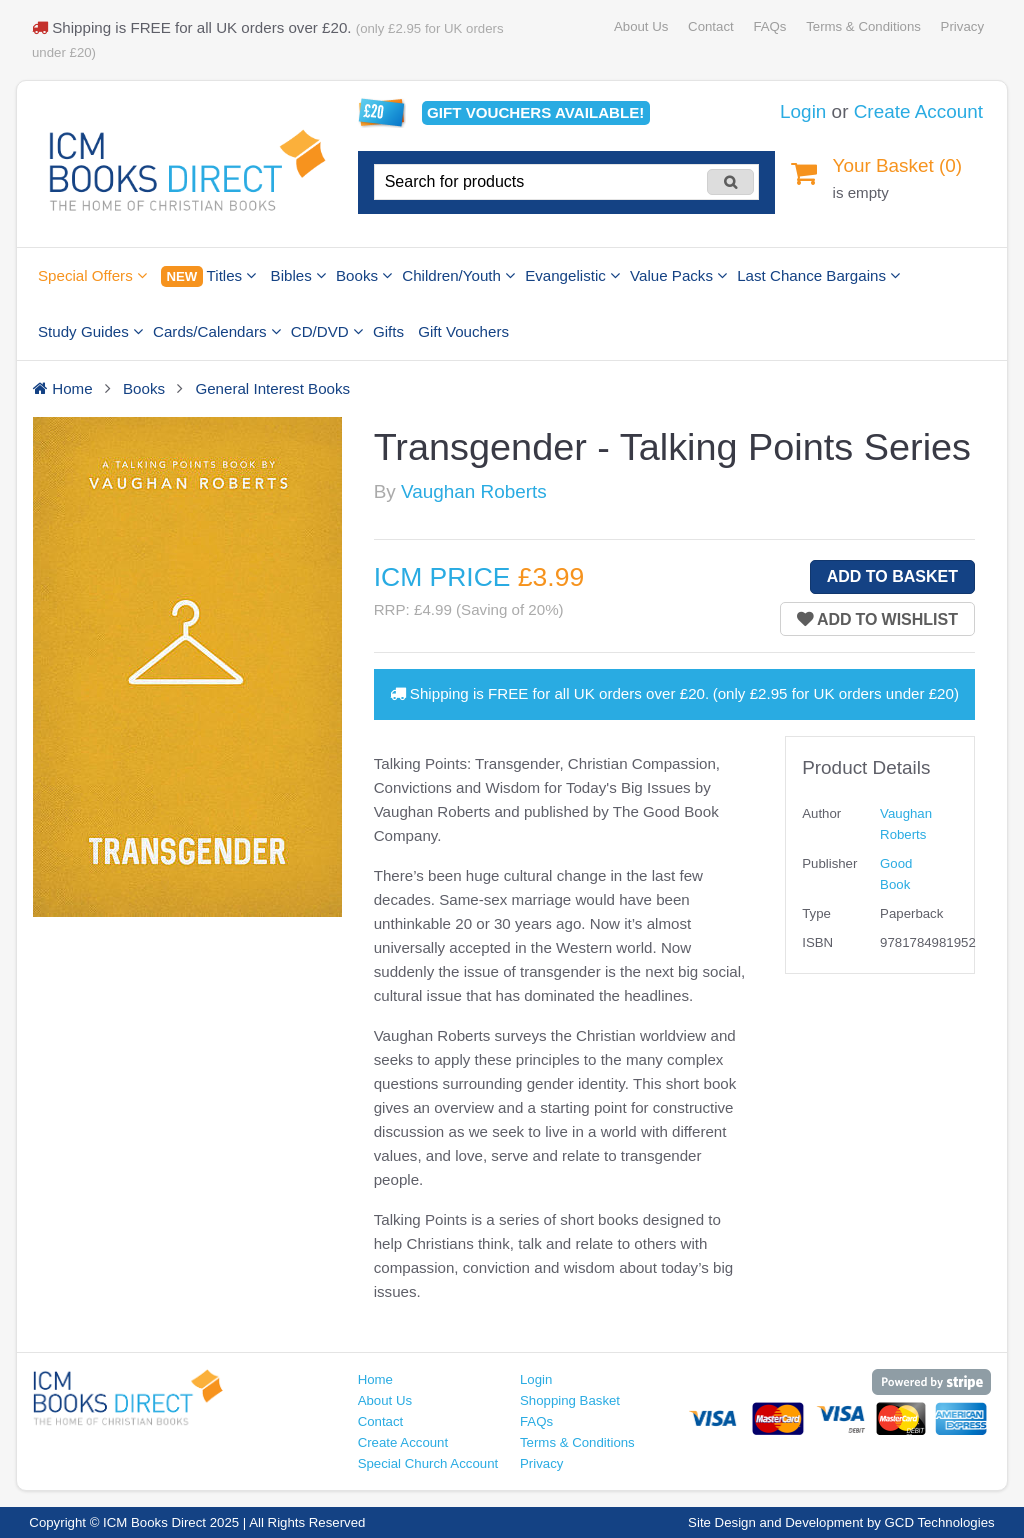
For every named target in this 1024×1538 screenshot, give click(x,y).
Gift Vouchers (463, 331)
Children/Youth (458, 275)
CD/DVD (327, 331)
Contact (711, 26)
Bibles (298, 275)
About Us (641, 26)
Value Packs (678, 275)
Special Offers (92, 275)
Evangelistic (572, 275)
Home (375, 1379)
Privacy (962, 26)
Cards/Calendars (217, 331)
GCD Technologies (940, 1522)
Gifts (388, 331)
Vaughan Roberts (474, 491)
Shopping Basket (570, 1400)
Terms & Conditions (863, 26)
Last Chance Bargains (818, 275)
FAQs (769, 26)
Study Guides (90, 331)
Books (364, 275)
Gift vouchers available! (535, 112)
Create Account (918, 111)
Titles (208, 276)
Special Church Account (428, 1463)
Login (803, 111)
